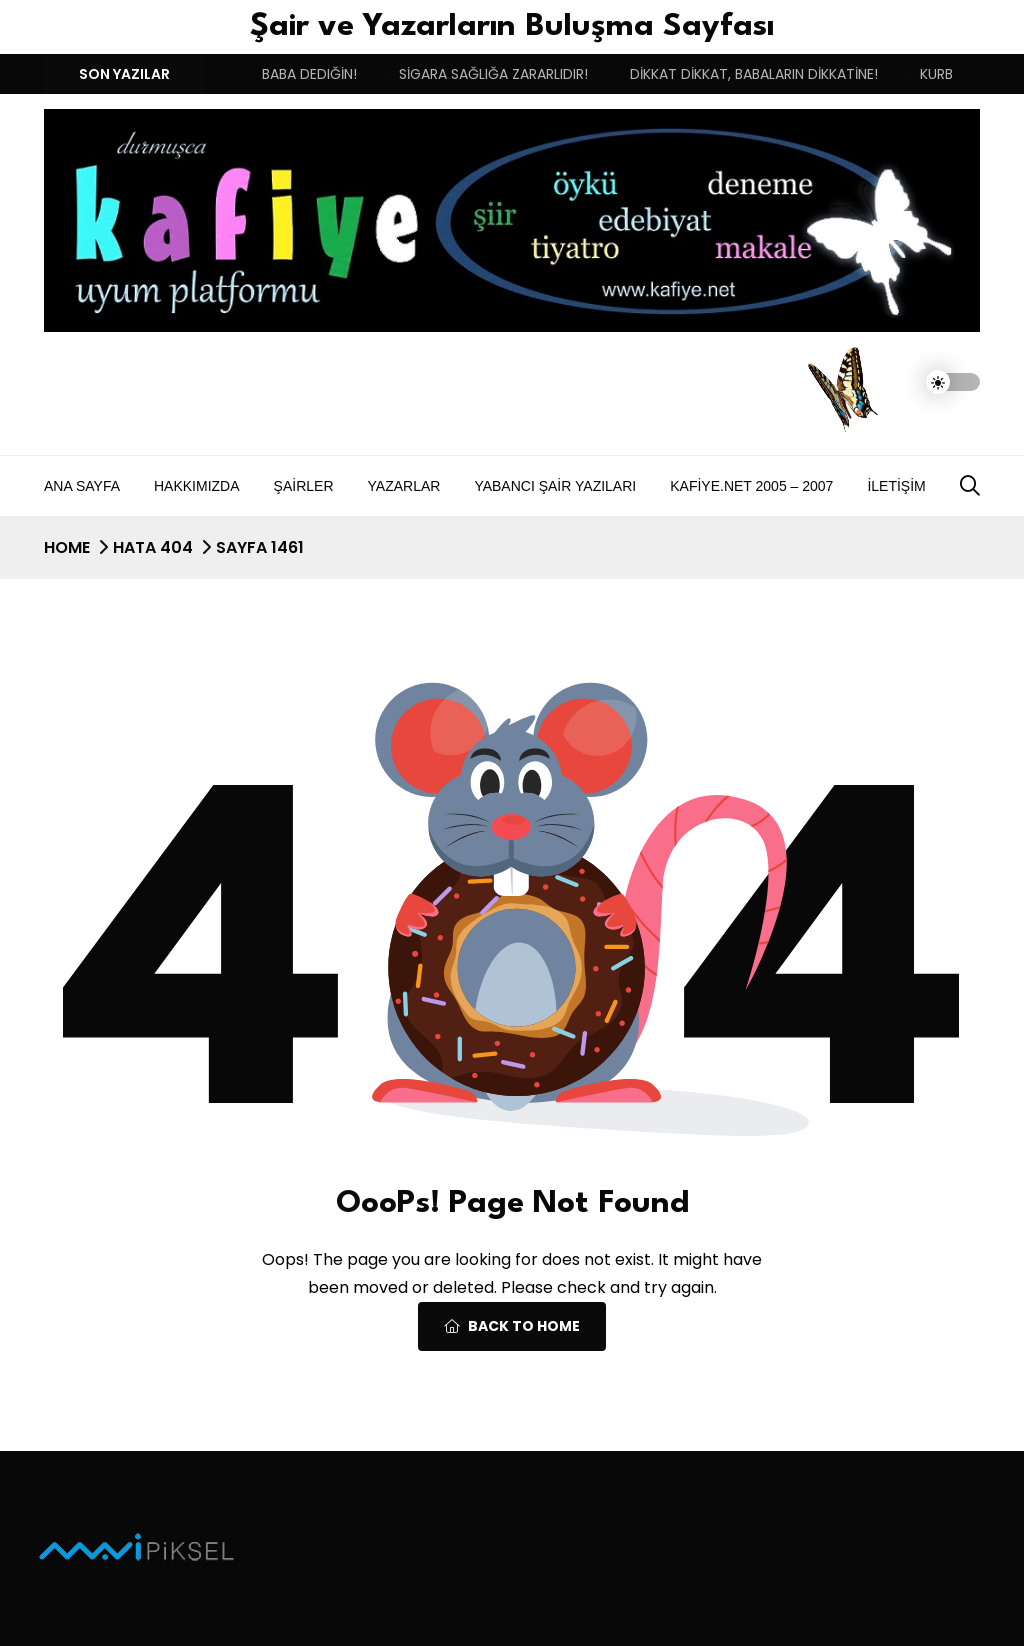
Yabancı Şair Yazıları (555, 486)
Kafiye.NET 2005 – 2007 (751, 486)
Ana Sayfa (82, 486)
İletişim (896, 486)
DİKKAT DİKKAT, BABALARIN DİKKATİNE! (754, 74)
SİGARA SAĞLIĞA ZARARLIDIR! (493, 74)
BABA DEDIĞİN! (309, 74)
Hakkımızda (197, 486)
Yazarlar (404, 486)
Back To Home (512, 1326)
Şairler (304, 486)
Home (67, 547)
